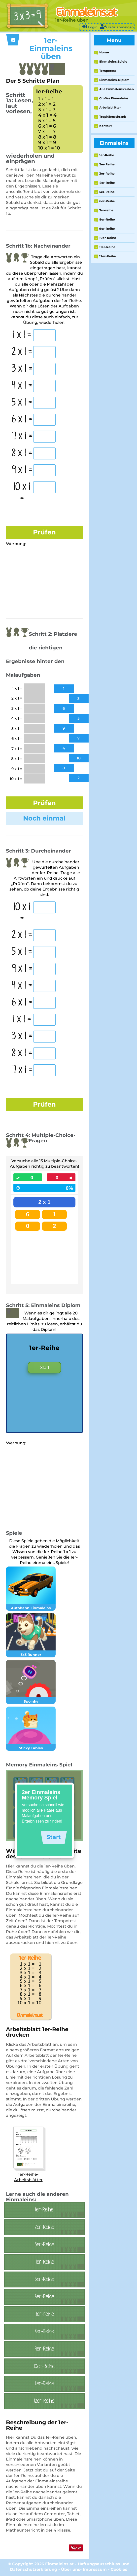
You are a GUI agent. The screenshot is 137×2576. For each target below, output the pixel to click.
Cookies (119, 2569)
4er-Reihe (107, 183)
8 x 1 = (22, 453)
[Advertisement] (47, 581)
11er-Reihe (107, 247)
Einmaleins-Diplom (114, 80)
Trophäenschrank (112, 116)
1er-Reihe (106, 155)
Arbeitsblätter (110, 107)
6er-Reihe (107, 201)
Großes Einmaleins (113, 98)
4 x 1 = (22, 385)
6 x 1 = (22, 419)
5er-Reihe (107, 192)
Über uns (70, 2569)
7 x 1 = (22, 436)
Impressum (95, 2569)
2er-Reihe (107, 164)
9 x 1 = (22, 470)
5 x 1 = (22, 402)
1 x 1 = (22, 335)
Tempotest (107, 71)
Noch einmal (44, 818)
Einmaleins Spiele (113, 61)
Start (44, 1367)
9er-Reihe (107, 228)
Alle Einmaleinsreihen (116, 89)
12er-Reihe (107, 256)
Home (104, 52)
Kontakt (105, 126)
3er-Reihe (107, 173)
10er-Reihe (107, 238)
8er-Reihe (107, 219)
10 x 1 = (22, 492)
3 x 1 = (22, 368)
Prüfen (44, 532)
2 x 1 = (22, 352)
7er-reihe (106, 210)
